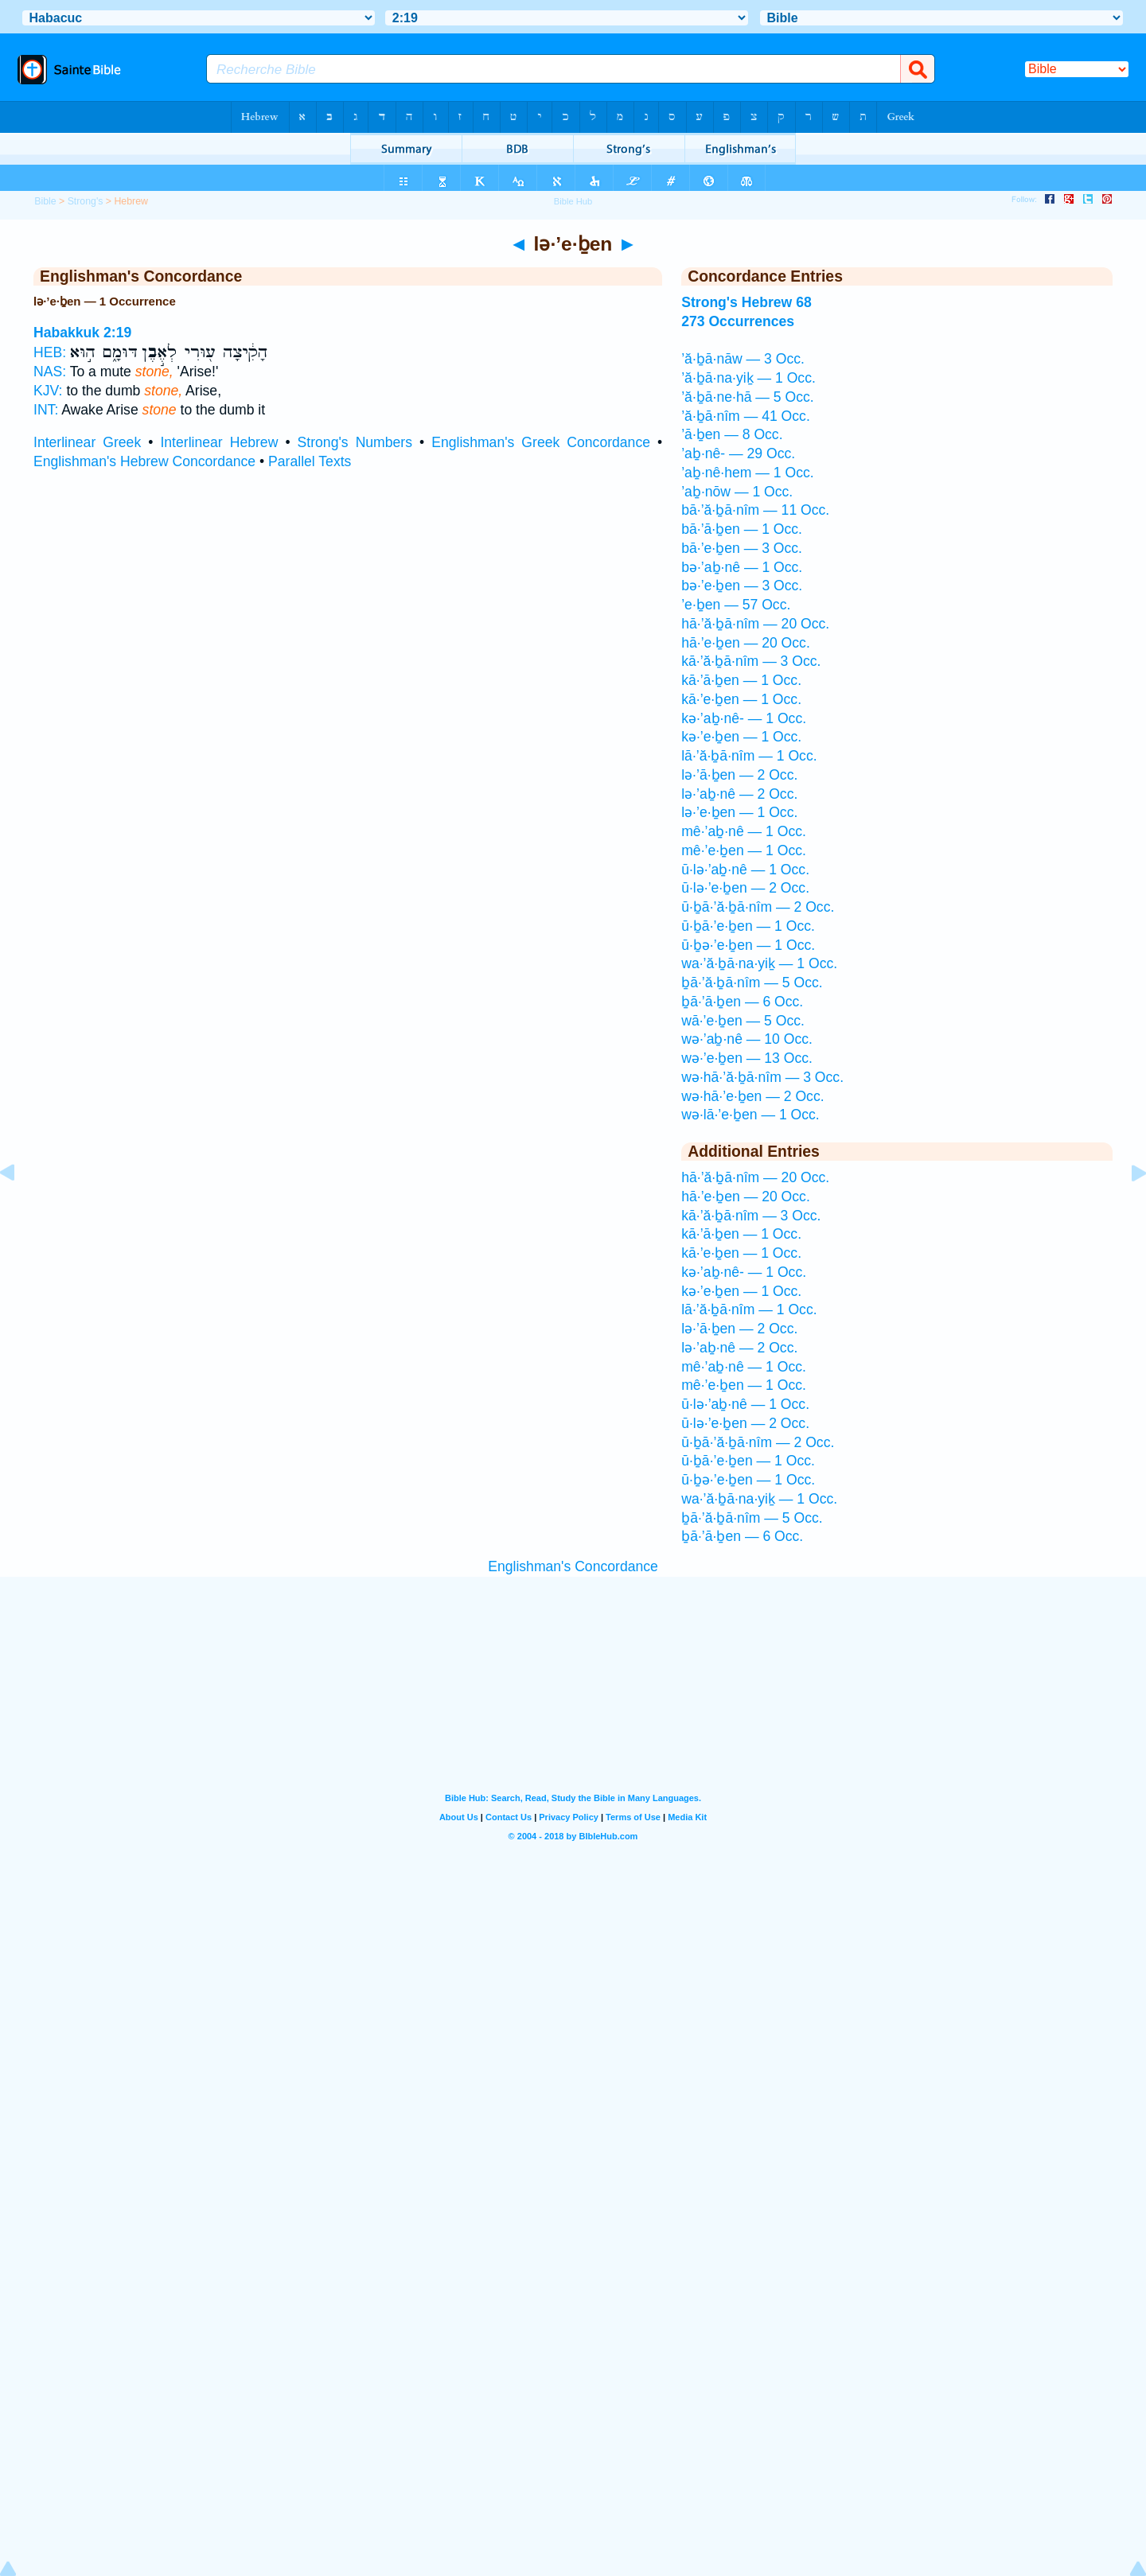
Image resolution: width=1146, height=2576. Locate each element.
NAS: (49, 371)
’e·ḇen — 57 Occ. (735, 605)
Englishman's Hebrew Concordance (144, 461)
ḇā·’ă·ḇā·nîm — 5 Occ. (751, 982)
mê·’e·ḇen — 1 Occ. (743, 850)
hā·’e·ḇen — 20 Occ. (745, 643)
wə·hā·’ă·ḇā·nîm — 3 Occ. (762, 1077)
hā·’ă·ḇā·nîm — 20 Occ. (755, 624)
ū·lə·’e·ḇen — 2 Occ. (745, 888)
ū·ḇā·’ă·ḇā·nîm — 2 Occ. (757, 907)
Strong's (85, 201)
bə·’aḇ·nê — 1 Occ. (741, 567)
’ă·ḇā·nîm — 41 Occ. (745, 416)
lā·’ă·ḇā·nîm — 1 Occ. (749, 756)
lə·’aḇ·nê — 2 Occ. (739, 794)
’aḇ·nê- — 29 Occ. (738, 453)
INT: (45, 410)
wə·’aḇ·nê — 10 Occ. (747, 1039)
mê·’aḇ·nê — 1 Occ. (743, 831)
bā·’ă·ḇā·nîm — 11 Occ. (755, 510)
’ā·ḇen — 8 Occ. (731, 434)
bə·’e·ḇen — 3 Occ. (741, 585)
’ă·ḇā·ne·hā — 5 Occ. (747, 397)
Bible (45, 201)
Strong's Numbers (355, 442)
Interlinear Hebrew (219, 442)
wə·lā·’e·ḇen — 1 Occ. (750, 1115)
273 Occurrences (737, 321)
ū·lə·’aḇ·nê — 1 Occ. (745, 869)
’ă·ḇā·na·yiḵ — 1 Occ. (748, 378)
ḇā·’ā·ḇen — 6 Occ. (742, 1002)
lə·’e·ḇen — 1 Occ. (739, 812)
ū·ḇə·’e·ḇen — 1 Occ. (748, 945)
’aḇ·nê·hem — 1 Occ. (747, 473)
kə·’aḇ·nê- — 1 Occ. (743, 718)
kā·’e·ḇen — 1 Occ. (741, 699)
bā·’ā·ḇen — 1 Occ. (741, 529)
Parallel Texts (309, 461)
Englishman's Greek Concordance (540, 442)
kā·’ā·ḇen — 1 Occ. (741, 680)
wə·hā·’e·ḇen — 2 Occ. (752, 1096)
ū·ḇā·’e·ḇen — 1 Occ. (748, 926)
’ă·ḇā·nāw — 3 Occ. (743, 359)
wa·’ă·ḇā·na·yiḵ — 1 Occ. (759, 963)
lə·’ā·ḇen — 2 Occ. (739, 775)
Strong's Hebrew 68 (746, 302)
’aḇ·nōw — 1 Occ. (737, 492)
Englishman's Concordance (573, 1566)
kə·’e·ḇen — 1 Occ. (741, 737)
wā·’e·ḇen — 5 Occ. (743, 1021)
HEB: (49, 352)
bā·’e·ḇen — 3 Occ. (741, 548)
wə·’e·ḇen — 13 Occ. (747, 1058)
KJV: (48, 391)
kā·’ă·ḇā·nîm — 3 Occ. (751, 661)
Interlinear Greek (87, 442)
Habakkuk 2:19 (82, 332)
